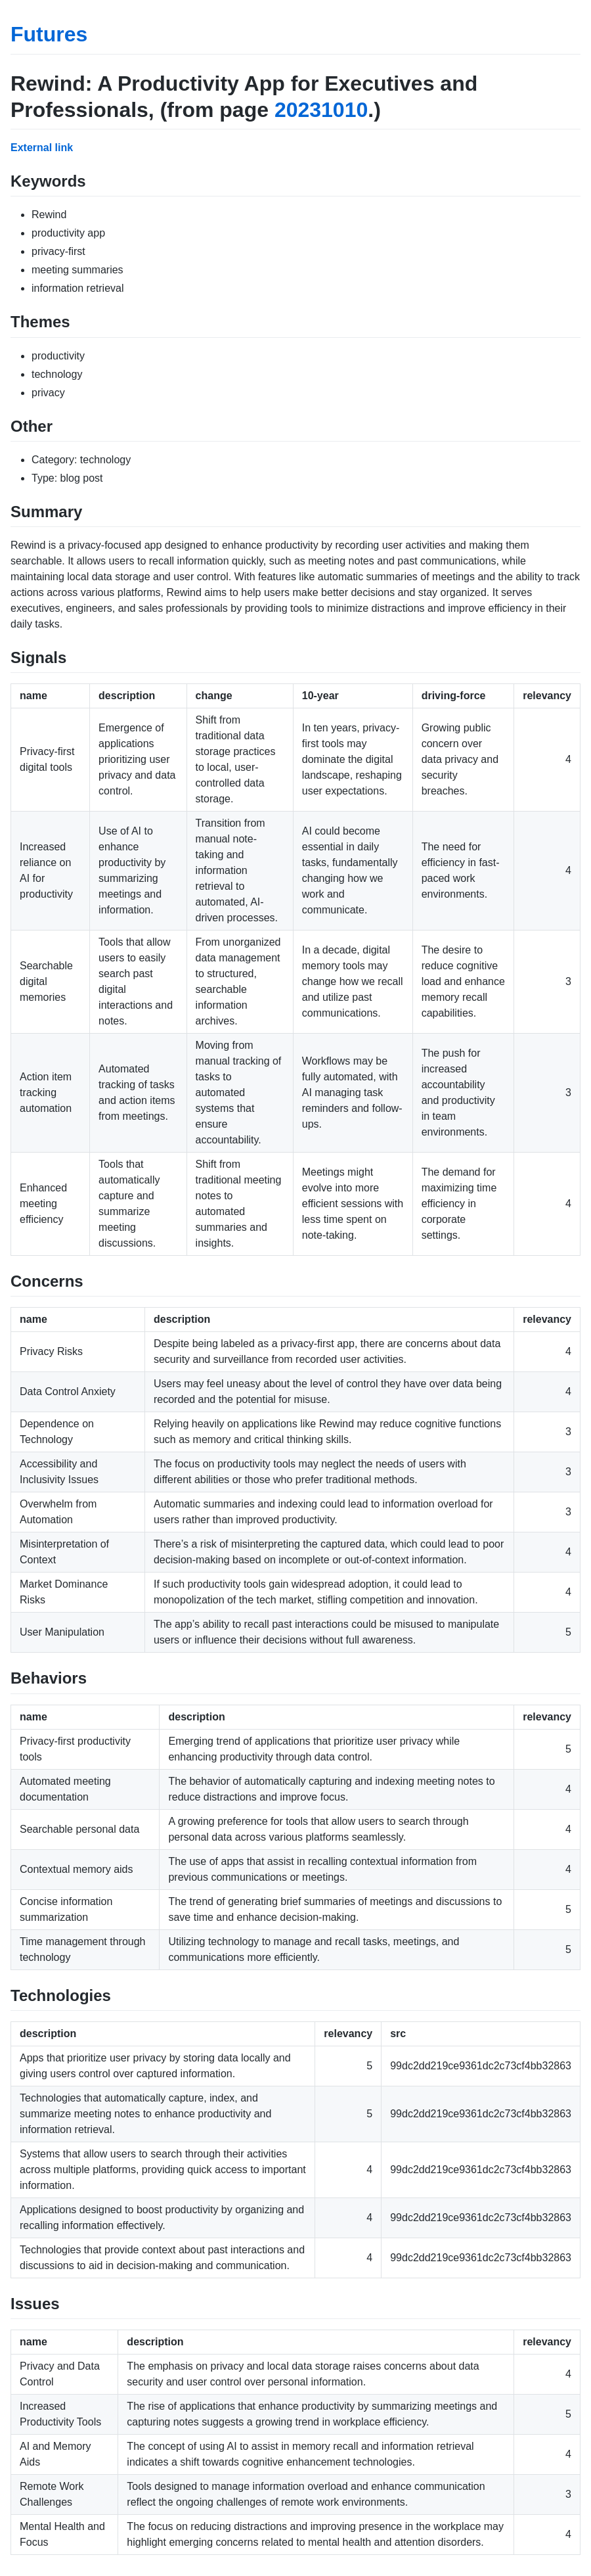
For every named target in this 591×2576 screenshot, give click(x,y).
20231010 (321, 110)
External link (42, 147)
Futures (49, 34)
